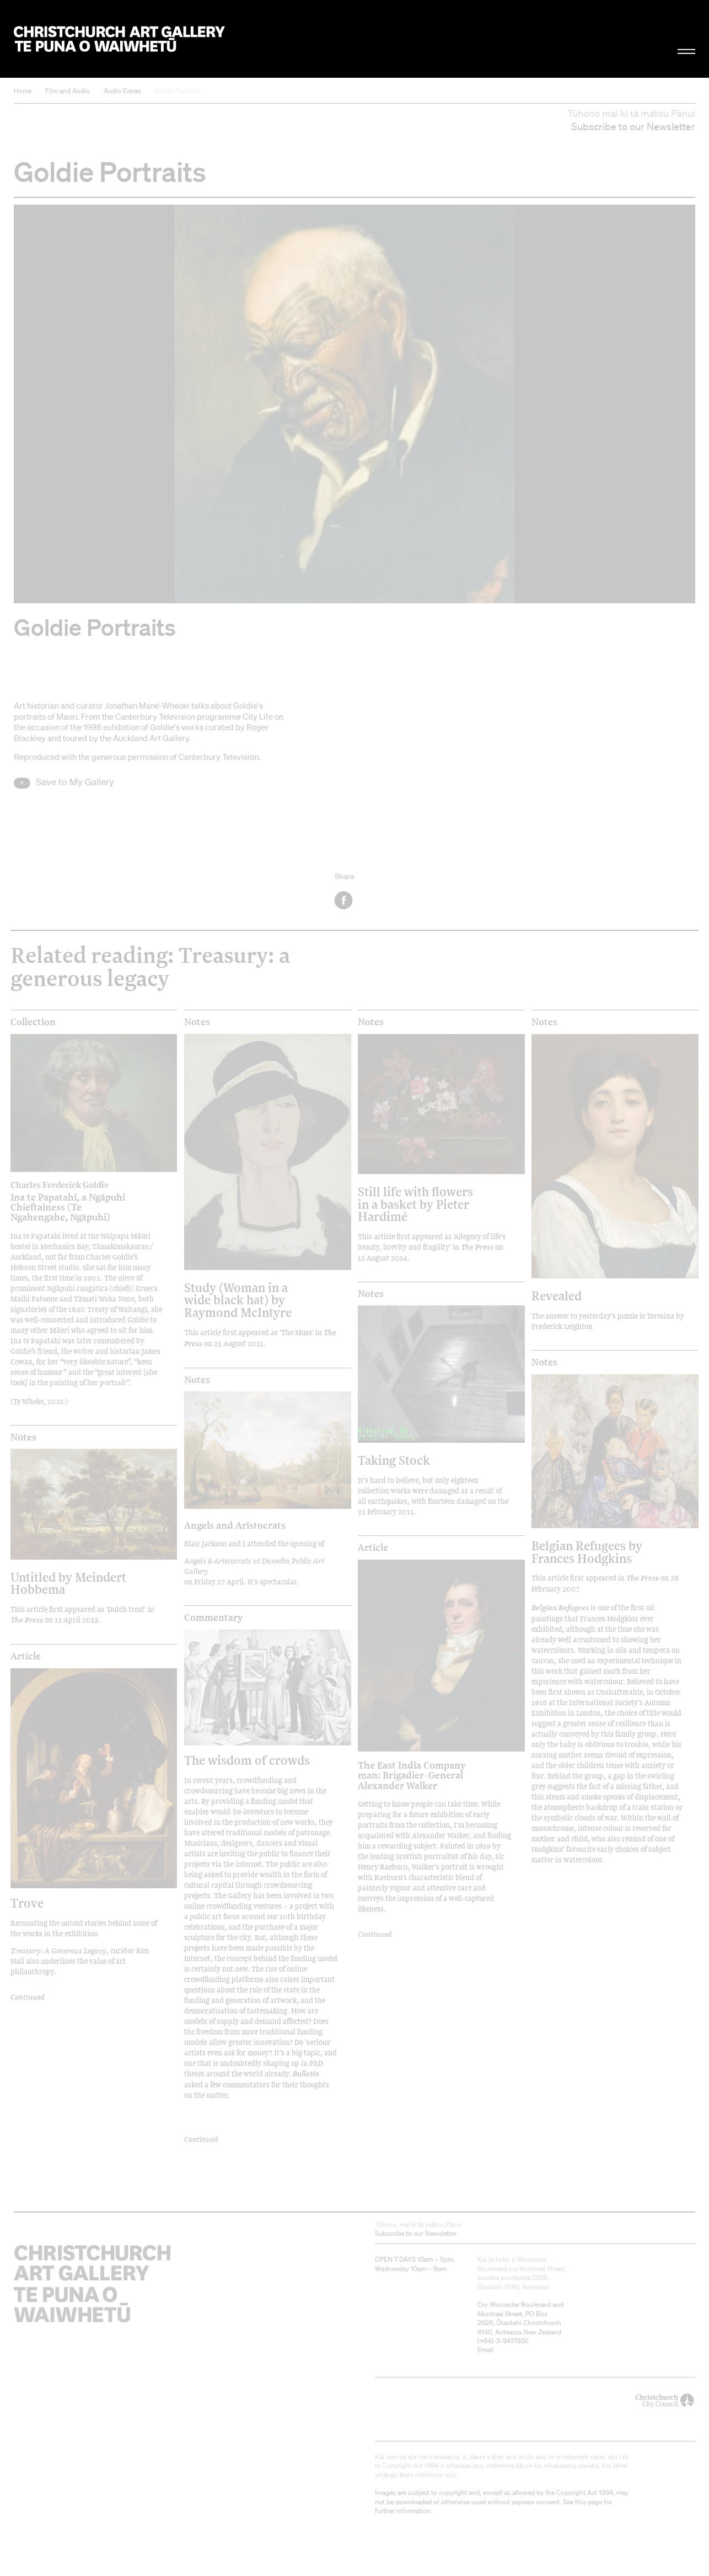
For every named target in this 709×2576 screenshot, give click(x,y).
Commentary (213, 1617)
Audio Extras (122, 90)
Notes (197, 1022)
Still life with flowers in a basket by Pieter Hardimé (415, 1204)
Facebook (344, 900)
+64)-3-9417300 (504, 2340)
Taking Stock (394, 1460)
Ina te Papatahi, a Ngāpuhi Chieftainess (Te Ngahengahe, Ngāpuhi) (73, 1201)
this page (588, 2502)
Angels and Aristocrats (235, 1525)
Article (25, 1656)
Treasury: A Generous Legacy (58, 1950)
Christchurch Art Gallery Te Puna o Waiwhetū (119, 39)
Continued (27, 1996)
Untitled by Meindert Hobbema (68, 1583)
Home (22, 90)
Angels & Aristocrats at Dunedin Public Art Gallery (254, 1565)
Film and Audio (67, 90)
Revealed (556, 1295)
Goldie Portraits (178, 90)
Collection (33, 1022)
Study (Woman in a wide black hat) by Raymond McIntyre (238, 1300)
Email (485, 2349)
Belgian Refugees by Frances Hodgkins (586, 1551)
